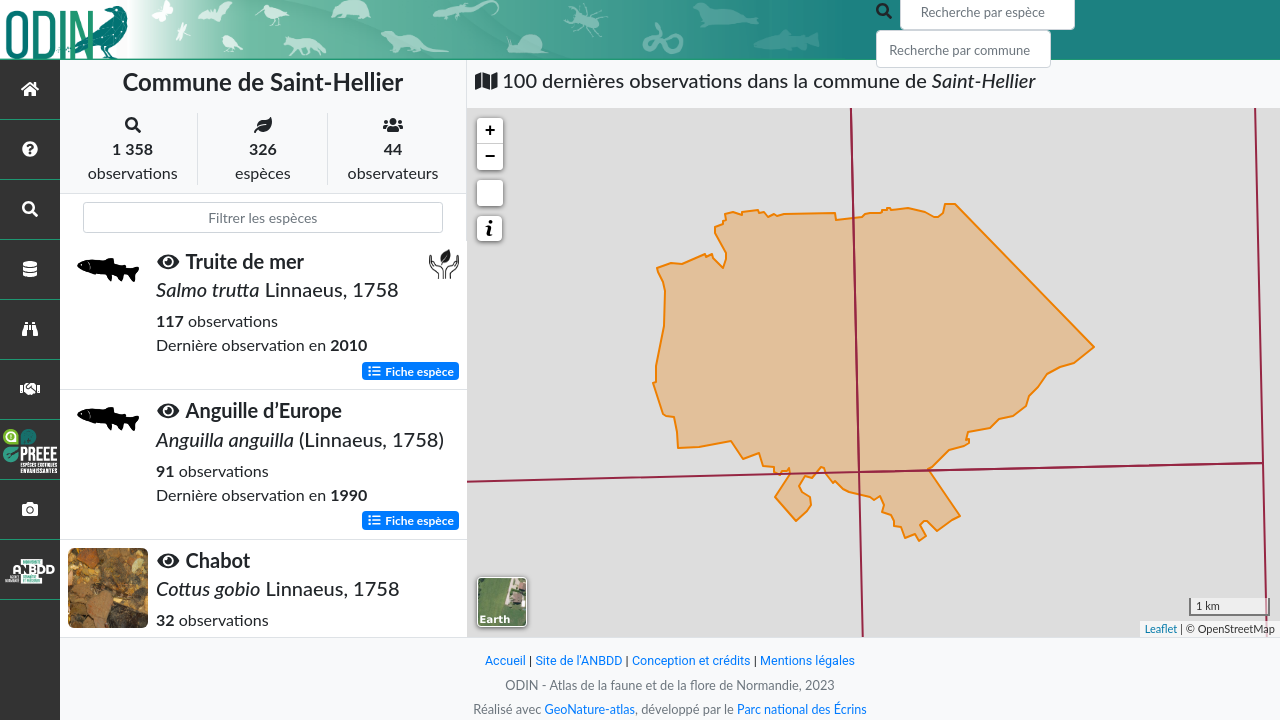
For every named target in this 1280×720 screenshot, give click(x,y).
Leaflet (1161, 628)
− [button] (490, 157)
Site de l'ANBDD (577, 660)
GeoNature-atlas (588, 709)
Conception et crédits (691, 660)
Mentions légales (810, 660)
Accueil (502, 660)
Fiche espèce (410, 370)
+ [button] (490, 131)
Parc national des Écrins (803, 709)
